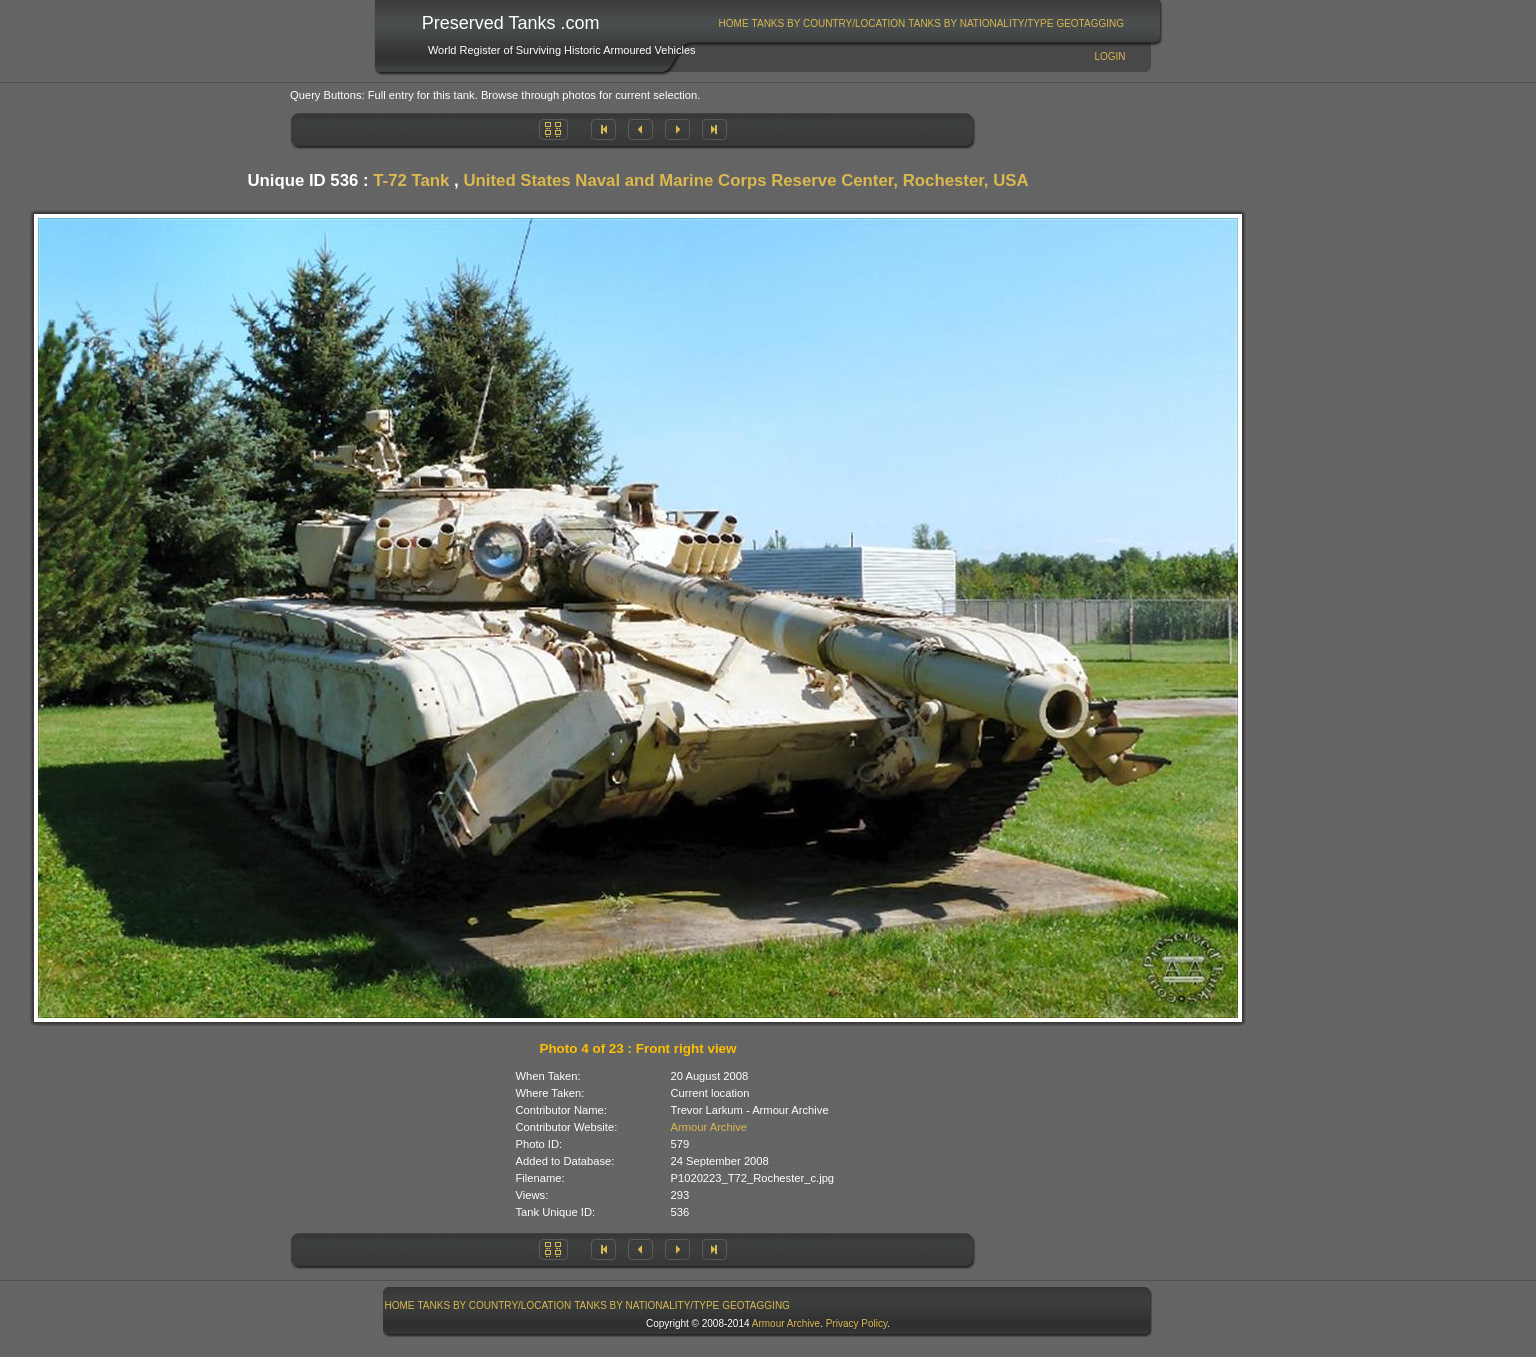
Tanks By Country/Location (829, 23)
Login (1109, 56)
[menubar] (921, 23)
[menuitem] (733, 23)
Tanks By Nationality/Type (980, 23)
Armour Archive (709, 1127)
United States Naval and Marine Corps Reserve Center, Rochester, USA (745, 180)
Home (734, 23)
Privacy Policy (857, 1323)
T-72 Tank (411, 180)
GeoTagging (1090, 23)
